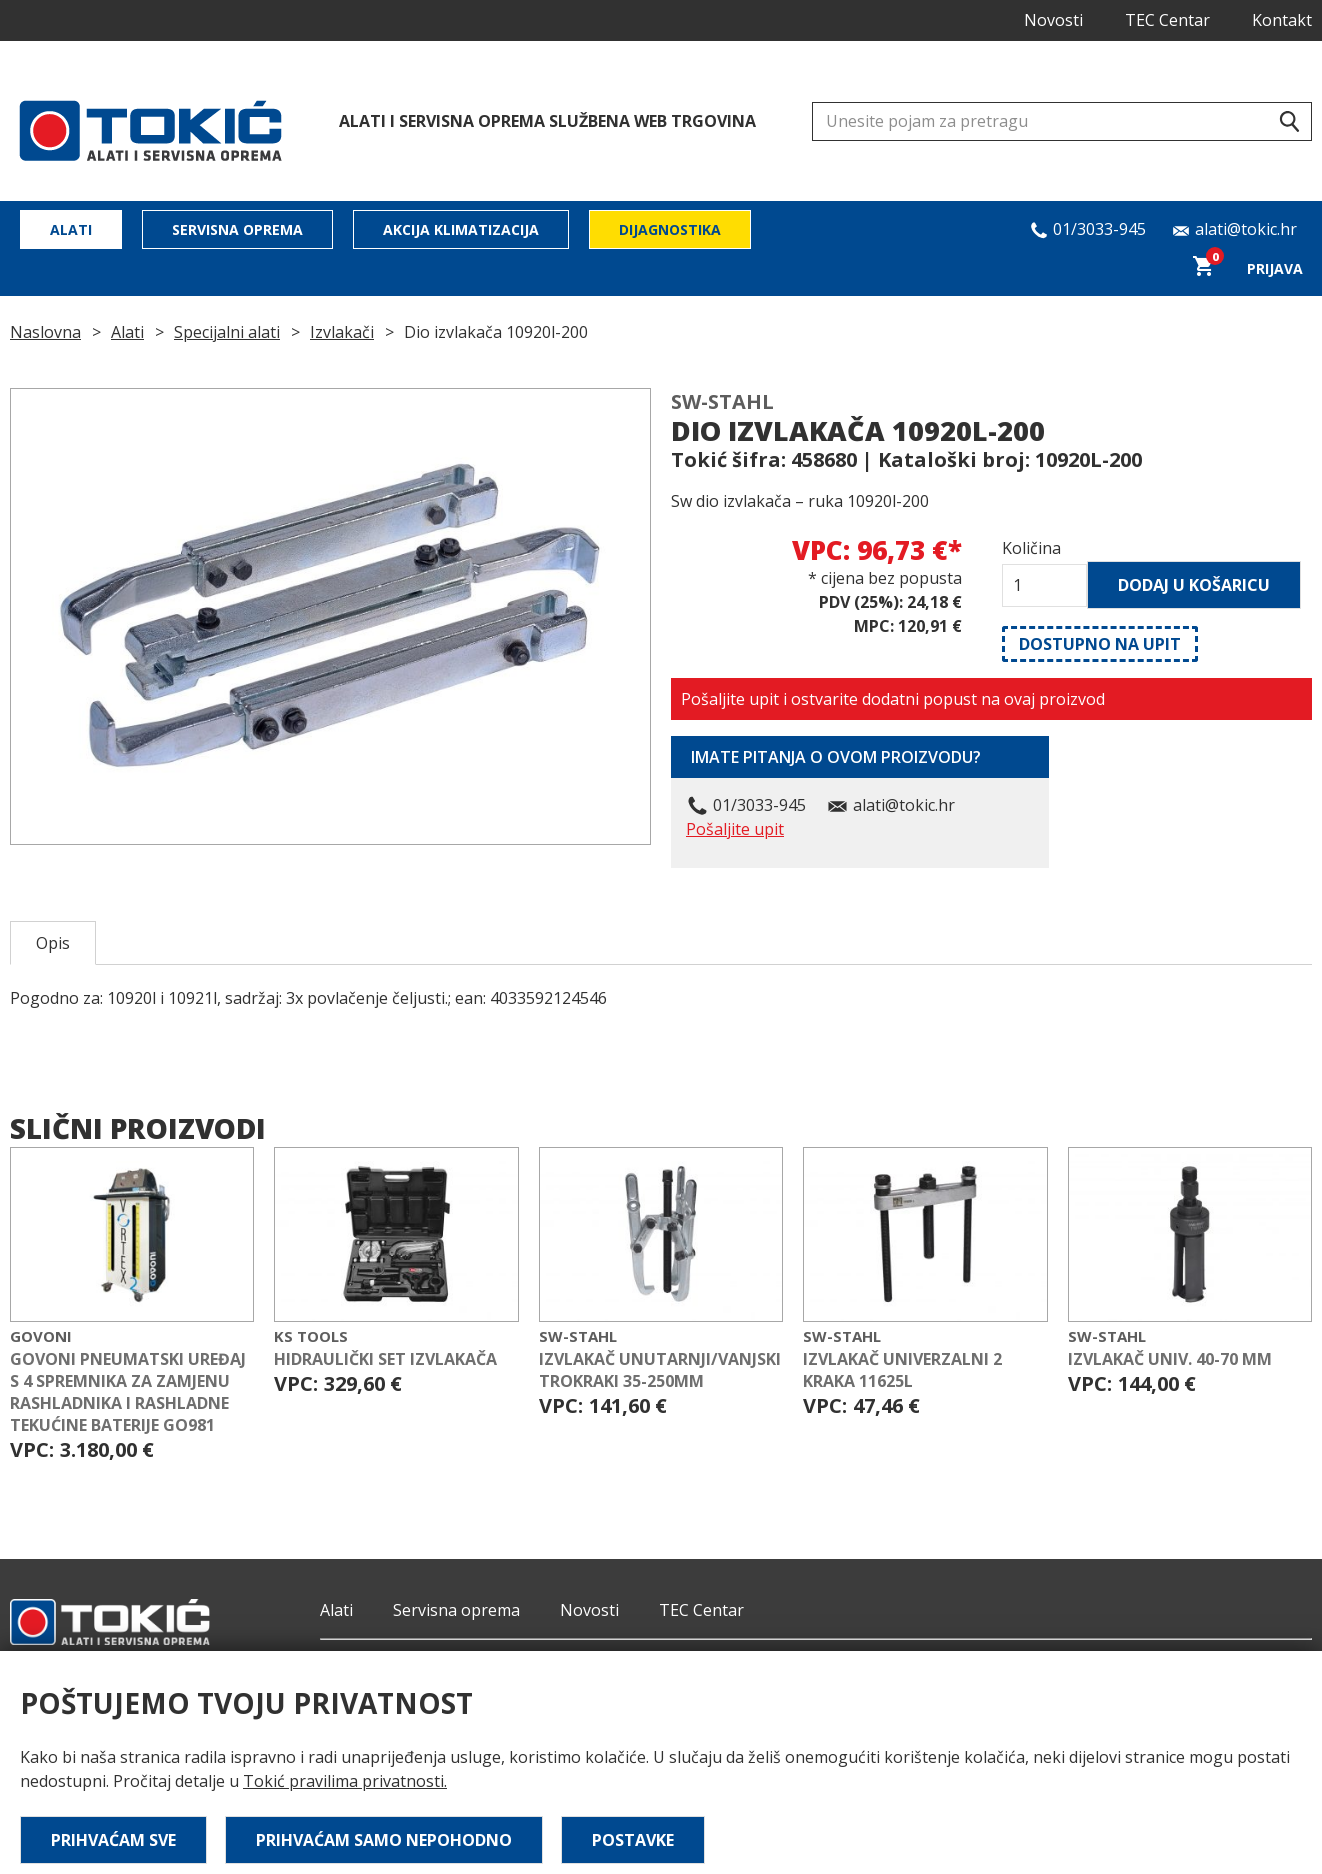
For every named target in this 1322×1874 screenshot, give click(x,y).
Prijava (1275, 268)
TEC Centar (1167, 20)
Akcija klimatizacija (461, 229)
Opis (53, 943)
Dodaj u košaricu (1194, 585)
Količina (1031, 548)
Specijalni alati (227, 332)
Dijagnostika (670, 229)
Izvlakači (342, 332)
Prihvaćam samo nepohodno (384, 1840)
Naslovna (45, 332)
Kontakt (1282, 20)
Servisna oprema (237, 229)
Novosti (1053, 20)
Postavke (633, 1840)
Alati (71, 229)
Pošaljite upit (735, 829)
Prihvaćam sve (113, 1840)
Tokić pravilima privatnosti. (345, 1781)
